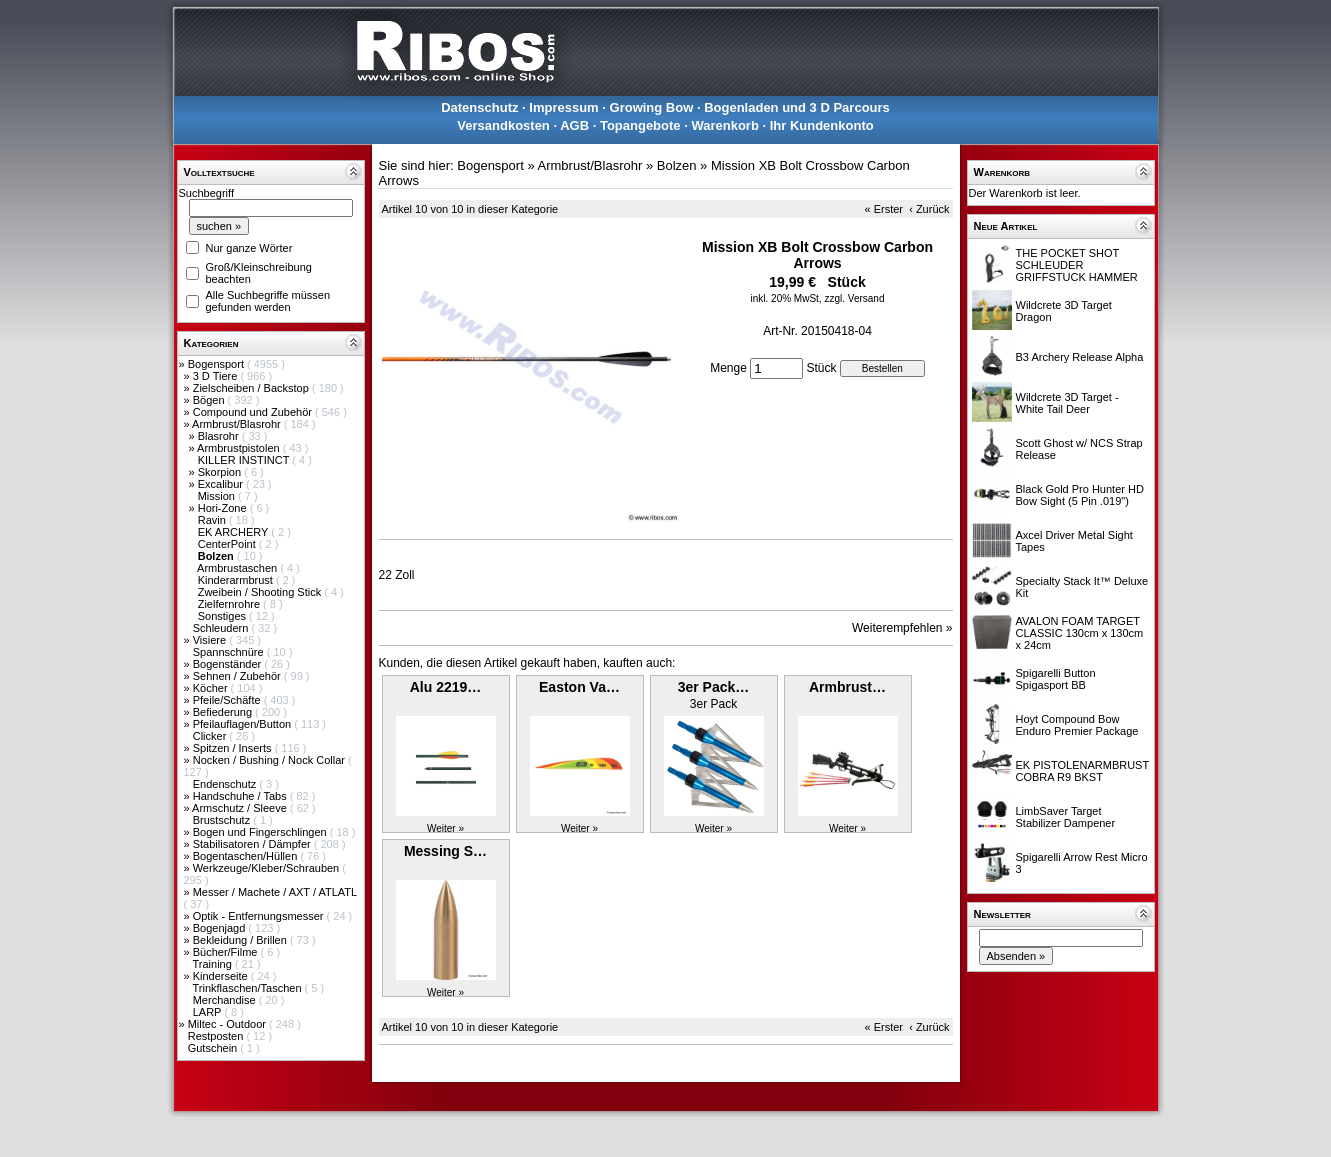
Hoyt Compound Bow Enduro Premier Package (1077, 725)
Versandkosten (503, 125)
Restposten (217, 1036)
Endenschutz (226, 784)
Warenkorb (724, 125)
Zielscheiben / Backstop (252, 388)
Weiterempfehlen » (902, 628)
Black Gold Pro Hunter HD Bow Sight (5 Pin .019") (1080, 495)
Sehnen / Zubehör (238, 676)
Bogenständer (229, 664)
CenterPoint (228, 544)
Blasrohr (220, 436)
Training (213, 964)
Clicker (211, 736)
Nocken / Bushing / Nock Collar (270, 760)
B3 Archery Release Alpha (1080, 357)
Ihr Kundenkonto (822, 125)
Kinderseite (222, 976)
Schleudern (222, 628)
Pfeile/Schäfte (228, 700)
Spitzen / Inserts (234, 748)
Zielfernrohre (230, 604)
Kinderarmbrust (237, 580)
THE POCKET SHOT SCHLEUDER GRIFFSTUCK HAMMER (1077, 265)
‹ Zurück (929, 209)
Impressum (563, 107)
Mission (218, 496)
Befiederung (224, 712)
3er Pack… (714, 687)
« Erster (884, 209)
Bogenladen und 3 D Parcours (797, 107)
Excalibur (222, 484)
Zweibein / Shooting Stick (261, 592)
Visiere (211, 640)
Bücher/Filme (227, 952)
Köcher (212, 688)
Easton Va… (579, 687)
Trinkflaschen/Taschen (248, 988)
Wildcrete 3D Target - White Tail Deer (1067, 403)
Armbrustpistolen (240, 448)
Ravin (213, 520)
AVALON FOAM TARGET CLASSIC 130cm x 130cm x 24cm (1080, 633)
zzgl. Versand (854, 298)
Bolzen (677, 165)
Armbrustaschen (238, 568)
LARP (209, 1012)
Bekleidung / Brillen (241, 940)
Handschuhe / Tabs (241, 796)
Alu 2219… (446, 687)
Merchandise (226, 1000)
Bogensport (217, 364)
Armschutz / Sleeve (241, 808)
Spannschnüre (230, 652)
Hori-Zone (224, 508)
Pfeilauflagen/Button (244, 724)
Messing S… (445, 851)
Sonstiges (223, 616)
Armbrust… (847, 687)
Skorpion (221, 472)
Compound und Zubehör (254, 412)
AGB (574, 125)
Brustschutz (223, 820)
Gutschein (214, 1048)
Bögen (210, 400)
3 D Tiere (217, 376)
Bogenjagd (221, 928)
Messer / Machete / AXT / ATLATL (275, 892)
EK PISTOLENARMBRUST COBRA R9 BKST (1082, 771)
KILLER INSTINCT (245, 460)
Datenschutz (479, 107)
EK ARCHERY (235, 532)
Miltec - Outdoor (228, 1024)
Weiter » (445, 828)
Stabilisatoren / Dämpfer (253, 844)
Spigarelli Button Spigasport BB (1056, 679)
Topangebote (640, 125)
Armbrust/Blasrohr (238, 424)
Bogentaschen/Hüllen (247, 856)
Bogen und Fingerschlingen (261, 832)
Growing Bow (652, 107)
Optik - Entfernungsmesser (260, 916)
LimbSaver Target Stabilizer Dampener (1066, 817)
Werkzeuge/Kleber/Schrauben (268, 868)
